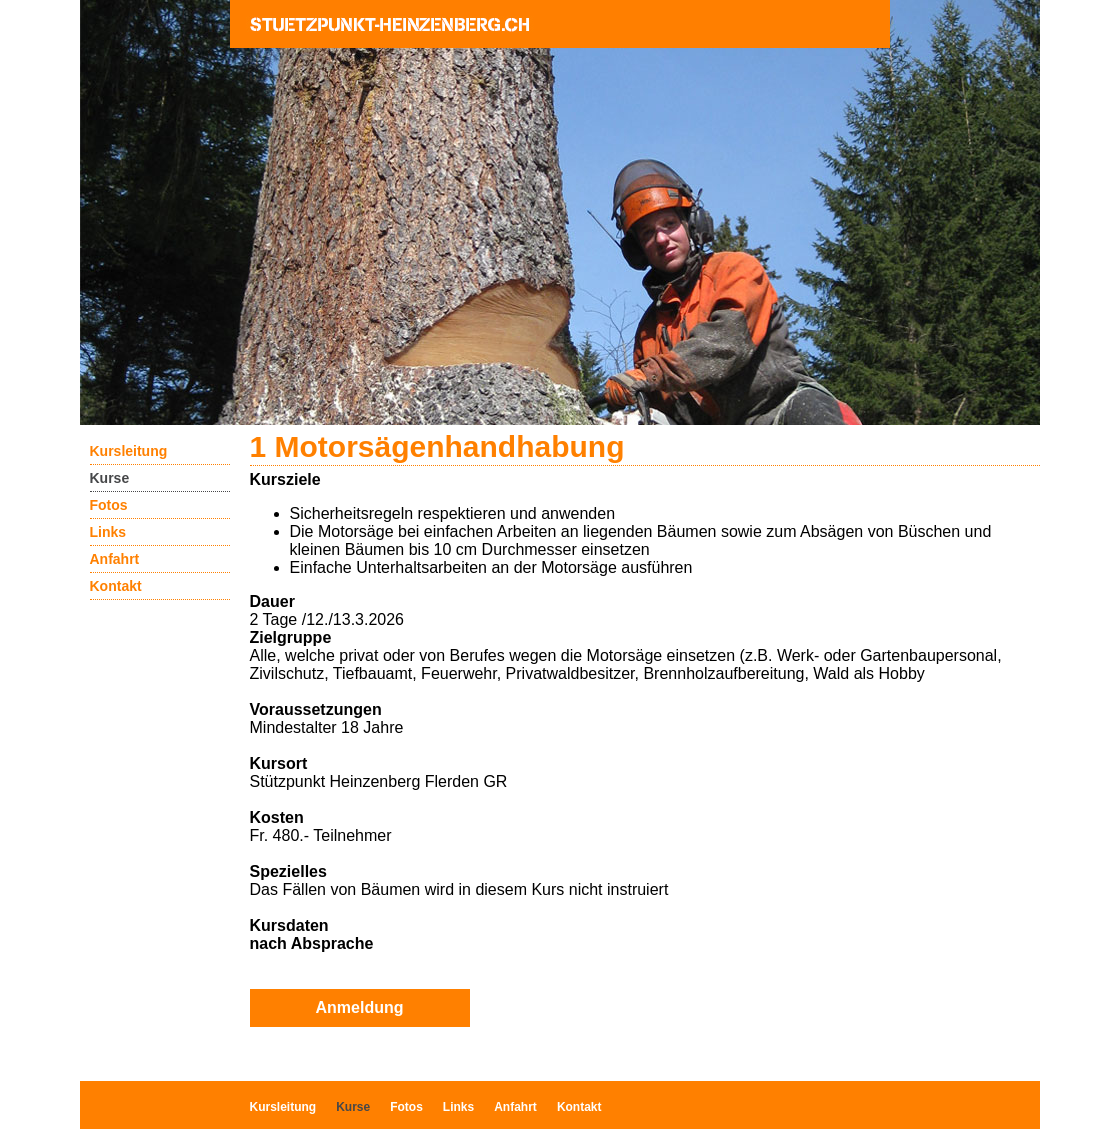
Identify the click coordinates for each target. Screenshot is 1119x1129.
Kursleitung (129, 451)
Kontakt (116, 586)
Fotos (109, 505)
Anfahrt (115, 559)
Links (108, 532)
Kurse (110, 478)
